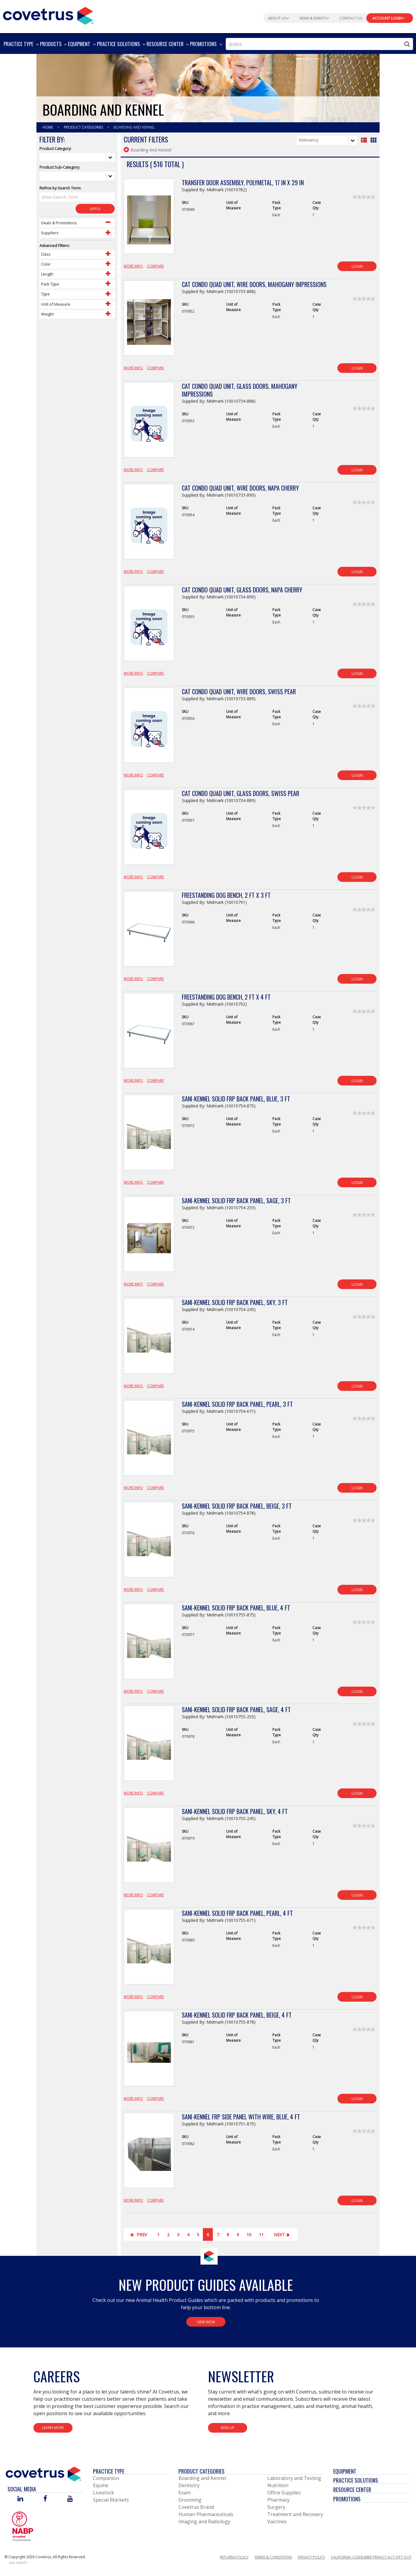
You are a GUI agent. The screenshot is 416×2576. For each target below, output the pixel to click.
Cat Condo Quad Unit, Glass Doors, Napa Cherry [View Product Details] (242, 589)
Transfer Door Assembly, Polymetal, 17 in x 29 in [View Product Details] (243, 182)
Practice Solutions (355, 2480)
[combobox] (319, 44)
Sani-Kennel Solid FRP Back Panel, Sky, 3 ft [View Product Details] (235, 1302)
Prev (138, 2234)
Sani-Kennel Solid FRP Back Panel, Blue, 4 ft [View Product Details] (236, 1607)
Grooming (190, 2499)
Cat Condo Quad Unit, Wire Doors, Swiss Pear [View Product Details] (239, 691)
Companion (106, 2478)
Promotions (347, 2499)
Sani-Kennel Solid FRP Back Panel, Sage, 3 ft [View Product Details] (236, 1200)
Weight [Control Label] (47, 314)
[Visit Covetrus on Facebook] (45, 2499)
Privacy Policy (311, 2557)
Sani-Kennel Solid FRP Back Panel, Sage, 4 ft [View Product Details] (236, 1709)
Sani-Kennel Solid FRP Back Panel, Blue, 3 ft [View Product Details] (236, 1098)
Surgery (276, 2507)
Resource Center (352, 2489)
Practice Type (108, 2471)
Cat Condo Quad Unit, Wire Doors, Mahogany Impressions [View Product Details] (254, 284)
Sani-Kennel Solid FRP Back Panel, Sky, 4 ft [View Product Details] (235, 1811)
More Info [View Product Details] (133, 266)
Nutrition (277, 2485)
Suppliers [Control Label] (49, 233)
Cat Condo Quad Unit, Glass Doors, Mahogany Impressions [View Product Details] (239, 390)
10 (249, 2234)
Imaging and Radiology (204, 2521)
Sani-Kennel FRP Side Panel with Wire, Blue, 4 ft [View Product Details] (241, 2116)
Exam (185, 2492)
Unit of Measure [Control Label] (55, 304)
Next (282, 2234)
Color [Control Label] (46, 264)
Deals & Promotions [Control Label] (59, 223)
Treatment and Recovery (295, 2514)
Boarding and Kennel (202, 2478)
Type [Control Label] (45, 294)
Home (48, 127)
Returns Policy (234, 2557)
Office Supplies (284, 2492)
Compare (155, 266)
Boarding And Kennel (134, 127)
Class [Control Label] (46, 254)
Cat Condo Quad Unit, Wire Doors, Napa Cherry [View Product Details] (240, 487)
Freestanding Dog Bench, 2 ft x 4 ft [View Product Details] (226, 996)
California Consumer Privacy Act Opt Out (371, 2557)
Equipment (344, 2471)
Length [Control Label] (47, 274)
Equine (100, 2485)
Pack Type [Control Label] (50, 284)
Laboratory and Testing (294, 2478)
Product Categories (84, 127)
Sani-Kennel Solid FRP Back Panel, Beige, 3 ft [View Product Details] (237, 1505)
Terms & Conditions (273, 2557)
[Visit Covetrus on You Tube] (70, 2499)
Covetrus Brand (196, 2507)
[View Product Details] (149, 219)
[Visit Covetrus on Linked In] (20, 2499)
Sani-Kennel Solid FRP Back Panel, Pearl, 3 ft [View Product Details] (237, 1404)
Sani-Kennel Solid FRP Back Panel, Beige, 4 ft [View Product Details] (237, 2014)
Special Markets (111, 2499)
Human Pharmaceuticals (206, 2514)
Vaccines (277, 2521)
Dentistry (189, 2485)
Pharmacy (278, 2499)
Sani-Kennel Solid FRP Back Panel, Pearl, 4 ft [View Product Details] (237, 1913)
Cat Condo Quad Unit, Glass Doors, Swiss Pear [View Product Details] (240, 793)
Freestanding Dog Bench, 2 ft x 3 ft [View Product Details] (226, 895)
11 (261, 2234)
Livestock (103, 2492)
